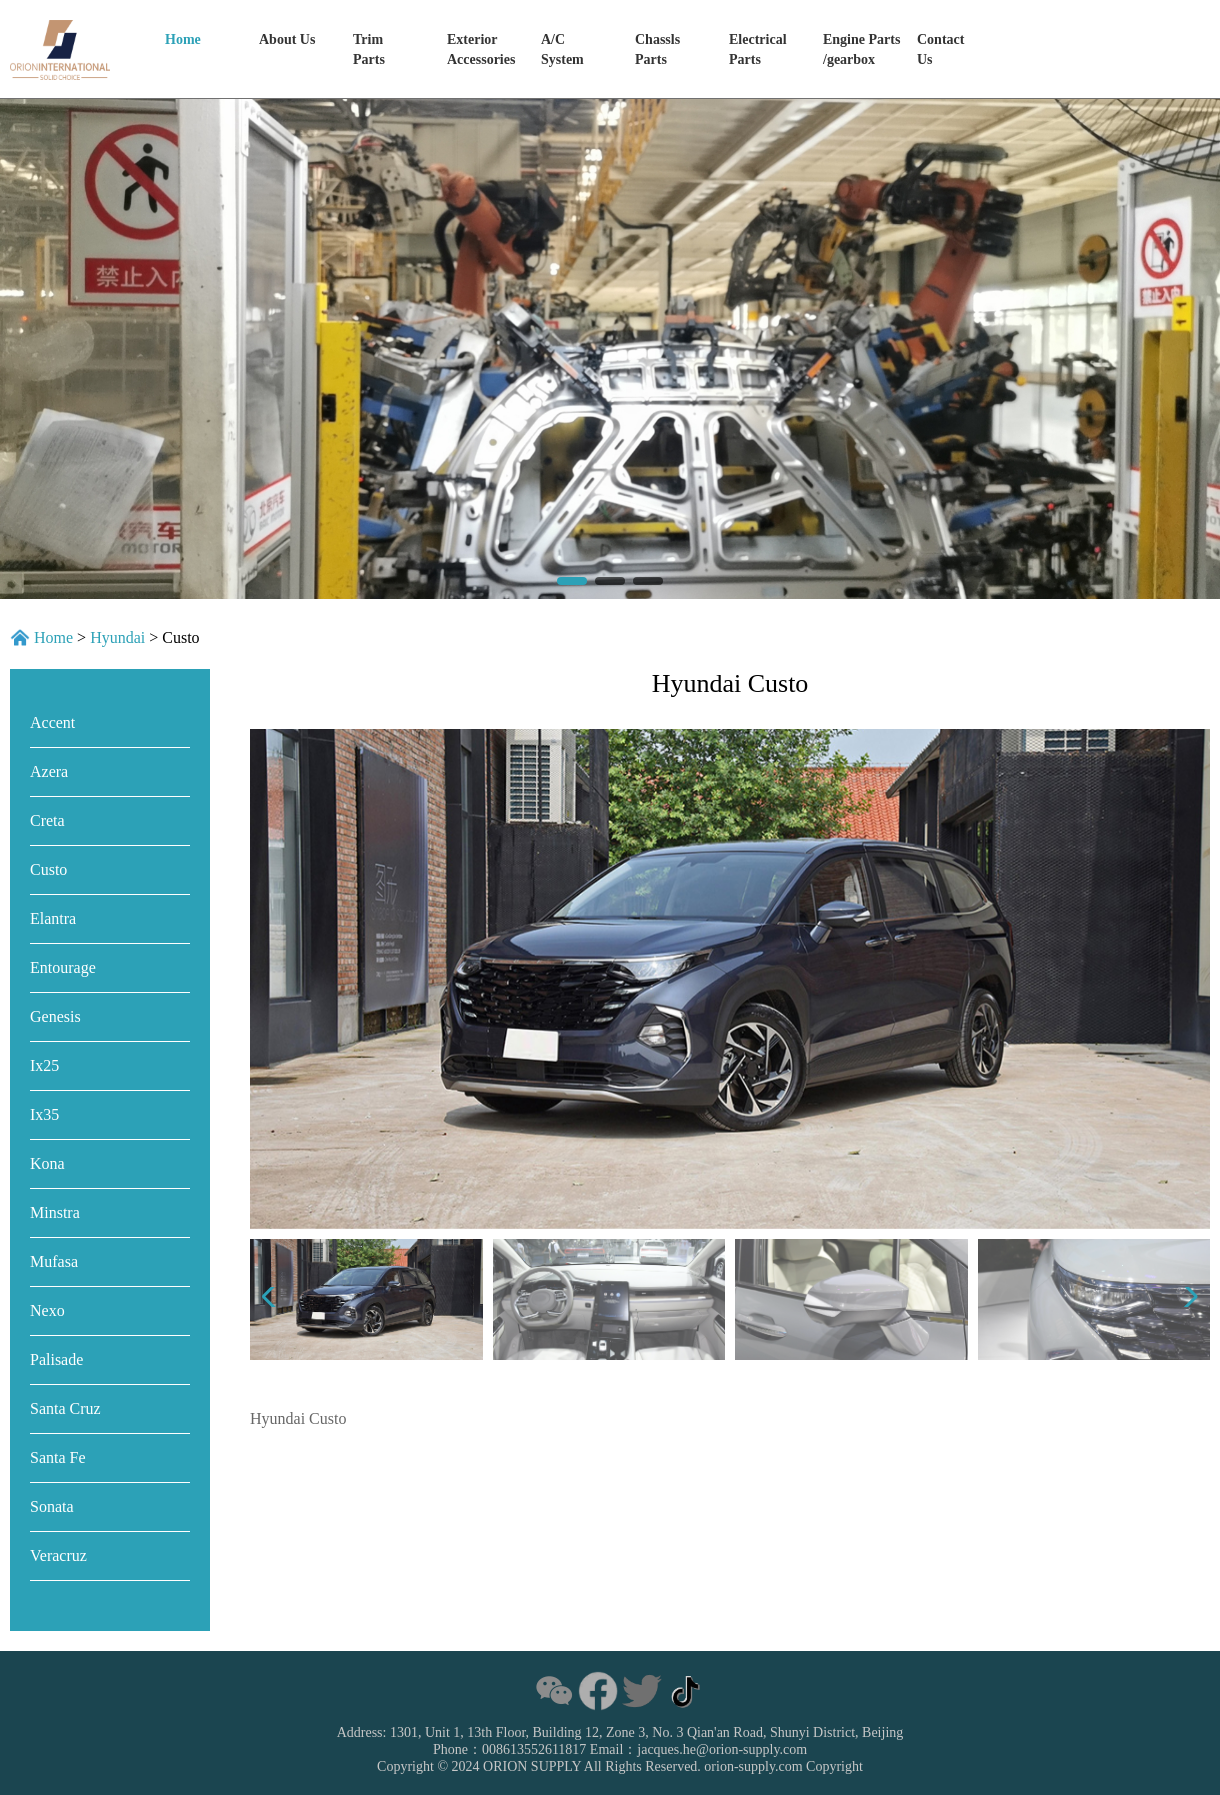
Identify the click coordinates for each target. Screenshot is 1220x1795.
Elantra (53, 918)
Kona (47, 1163)
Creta (47, 820)
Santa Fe (58, 1457)
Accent (52, 722)
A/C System (562, 49)
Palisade (56, 1359)
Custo (48, 869)
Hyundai (117, 637)
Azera (49, 771)
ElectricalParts (758, 49)
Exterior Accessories (481, 49)
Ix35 (44, 1114)
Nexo (47, 1310)
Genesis (55, 1016)
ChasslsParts (657, 49)
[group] (610, 349)
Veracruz (58, 1555)
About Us (287, 39)
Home (183, 39)
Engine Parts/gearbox (861, 49)
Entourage (63, 967)
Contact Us (940, 49)
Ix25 (44, 1065)
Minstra (55, 1212)
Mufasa (54, 1261)
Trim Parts (369, 49)
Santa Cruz (65, 1408)
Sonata (52, 1506)
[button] (572, 581)
